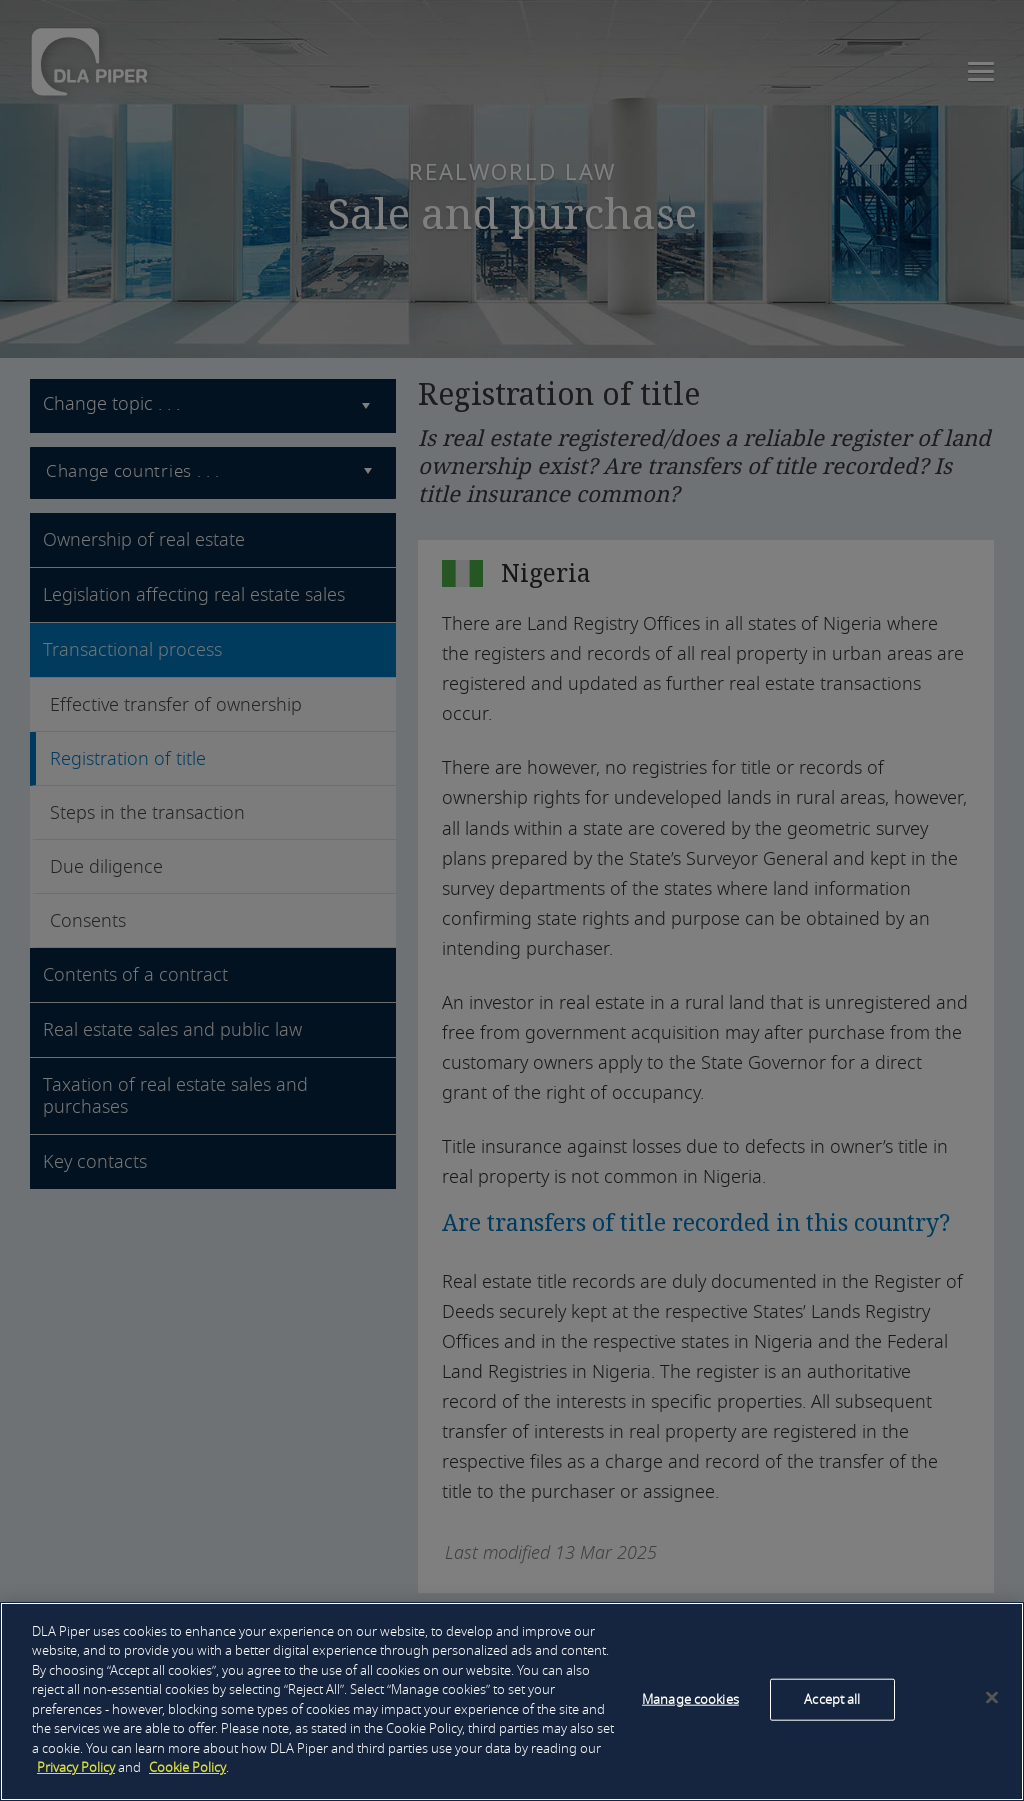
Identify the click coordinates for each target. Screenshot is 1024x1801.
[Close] (992, 1698)
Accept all (832, 1699)
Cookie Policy (187, 1767)
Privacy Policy (76, 1767)
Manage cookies (690, 1699)
